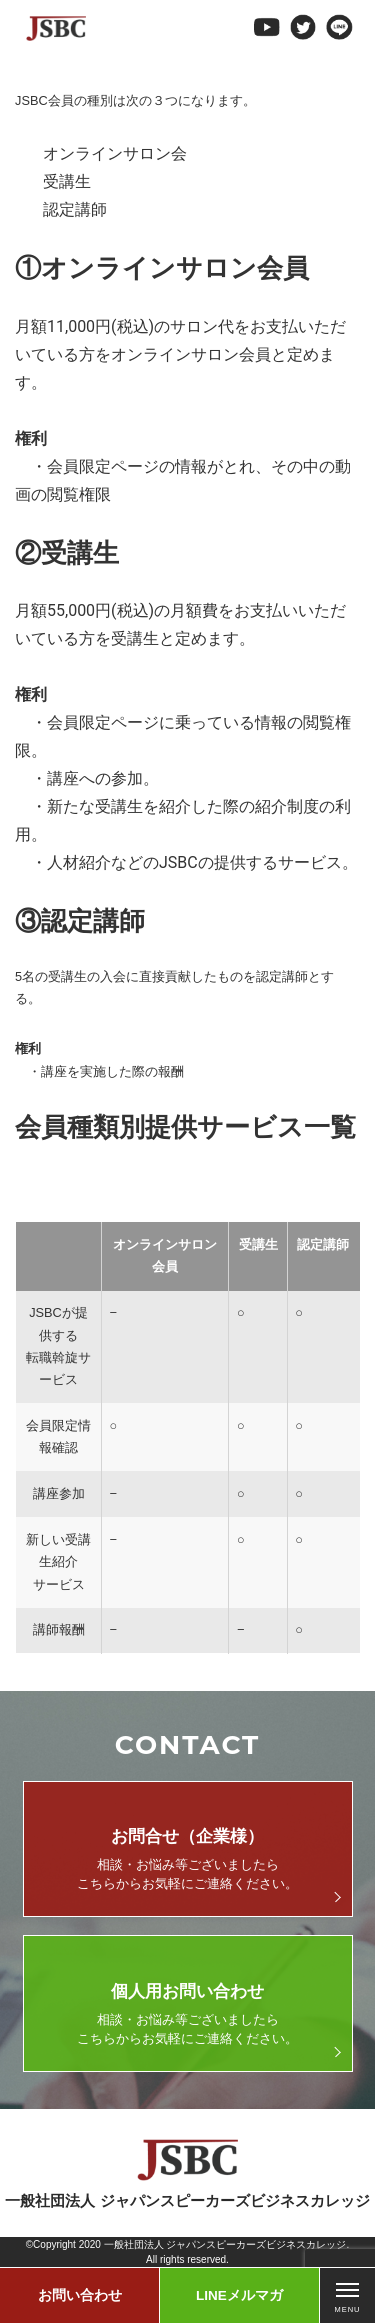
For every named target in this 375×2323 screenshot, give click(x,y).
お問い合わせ (80, 2295)
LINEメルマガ (239, 2295)
